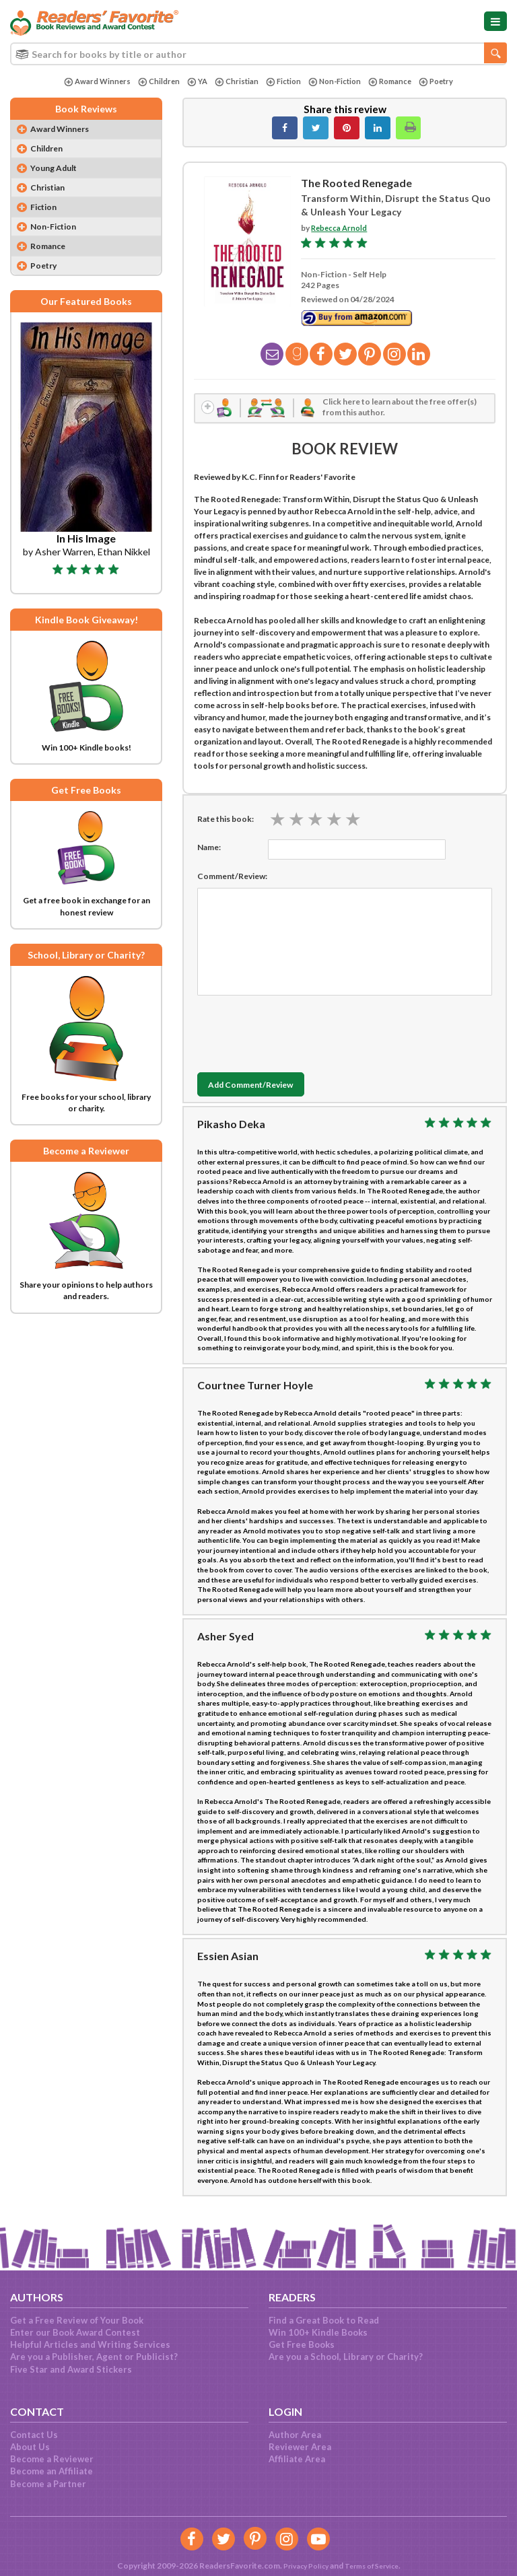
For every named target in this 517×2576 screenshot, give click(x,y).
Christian (233, 82)
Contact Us (34, 2434)
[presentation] (299, 1034)
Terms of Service (374, 2566)
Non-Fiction (336, 82)
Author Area (295, 2434)
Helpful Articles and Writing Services (90, 2344)
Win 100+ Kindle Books (318, 2332)
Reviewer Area (300, 2446)
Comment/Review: (232, 880)
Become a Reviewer (52, 2458)
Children (152, 82)
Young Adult (57, 171)
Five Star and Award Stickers (71, 2369)
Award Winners (89, 82)
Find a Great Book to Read (324, 2320)
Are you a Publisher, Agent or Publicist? (94, 2356)
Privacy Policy (300, 2566)
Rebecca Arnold (340, 228)
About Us (30, 2446)
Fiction (281, 82)
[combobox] (258, 54)
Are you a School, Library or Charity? (346, 2356)
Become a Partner (48, 2483)
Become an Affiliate (51, 2471)
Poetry (443, 82)
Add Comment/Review (261, 1089)
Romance (394, 82)
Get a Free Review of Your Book (76, 2320)
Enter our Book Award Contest (75, 2332)
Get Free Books (302, 2344)
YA (192, 82)
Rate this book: (225, 823)
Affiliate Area (297, 2458)
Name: (209, 851)
